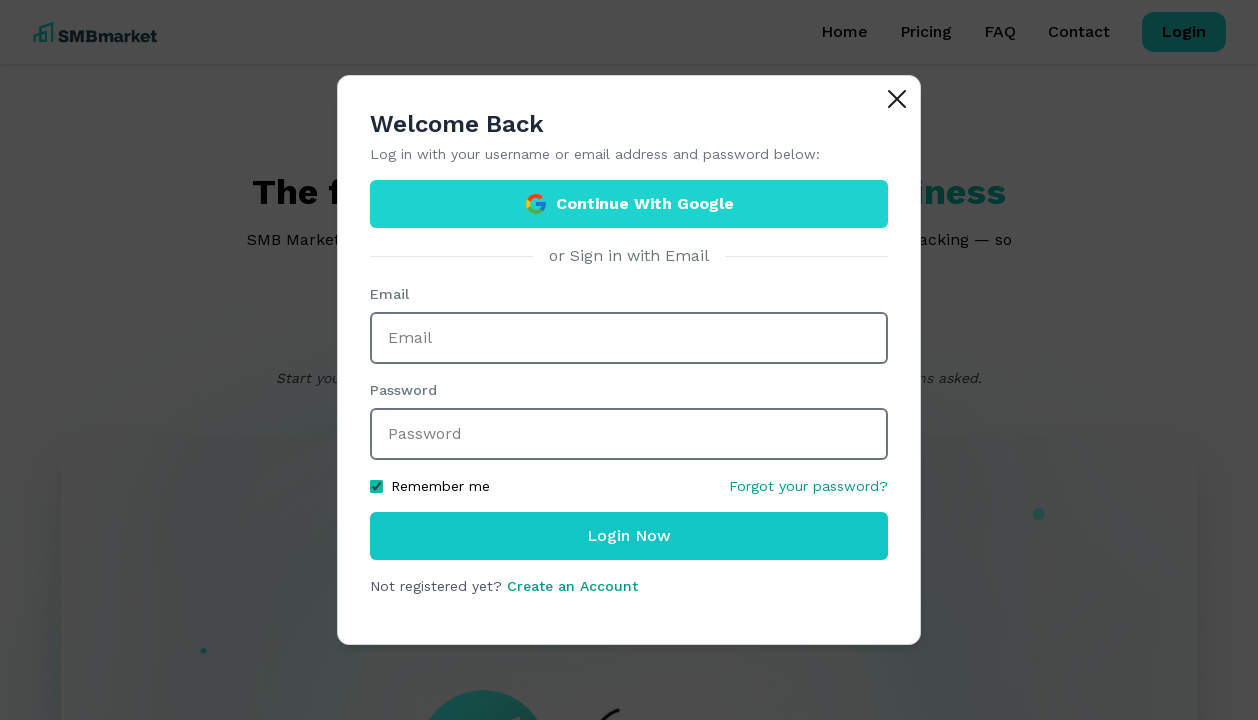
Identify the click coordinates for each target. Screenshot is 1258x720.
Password (403, 390)
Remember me (430, 486)
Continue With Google (629, 204)
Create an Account (572, 586)
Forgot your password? (808, 486)
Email (389, 294)
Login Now (629, 535)
